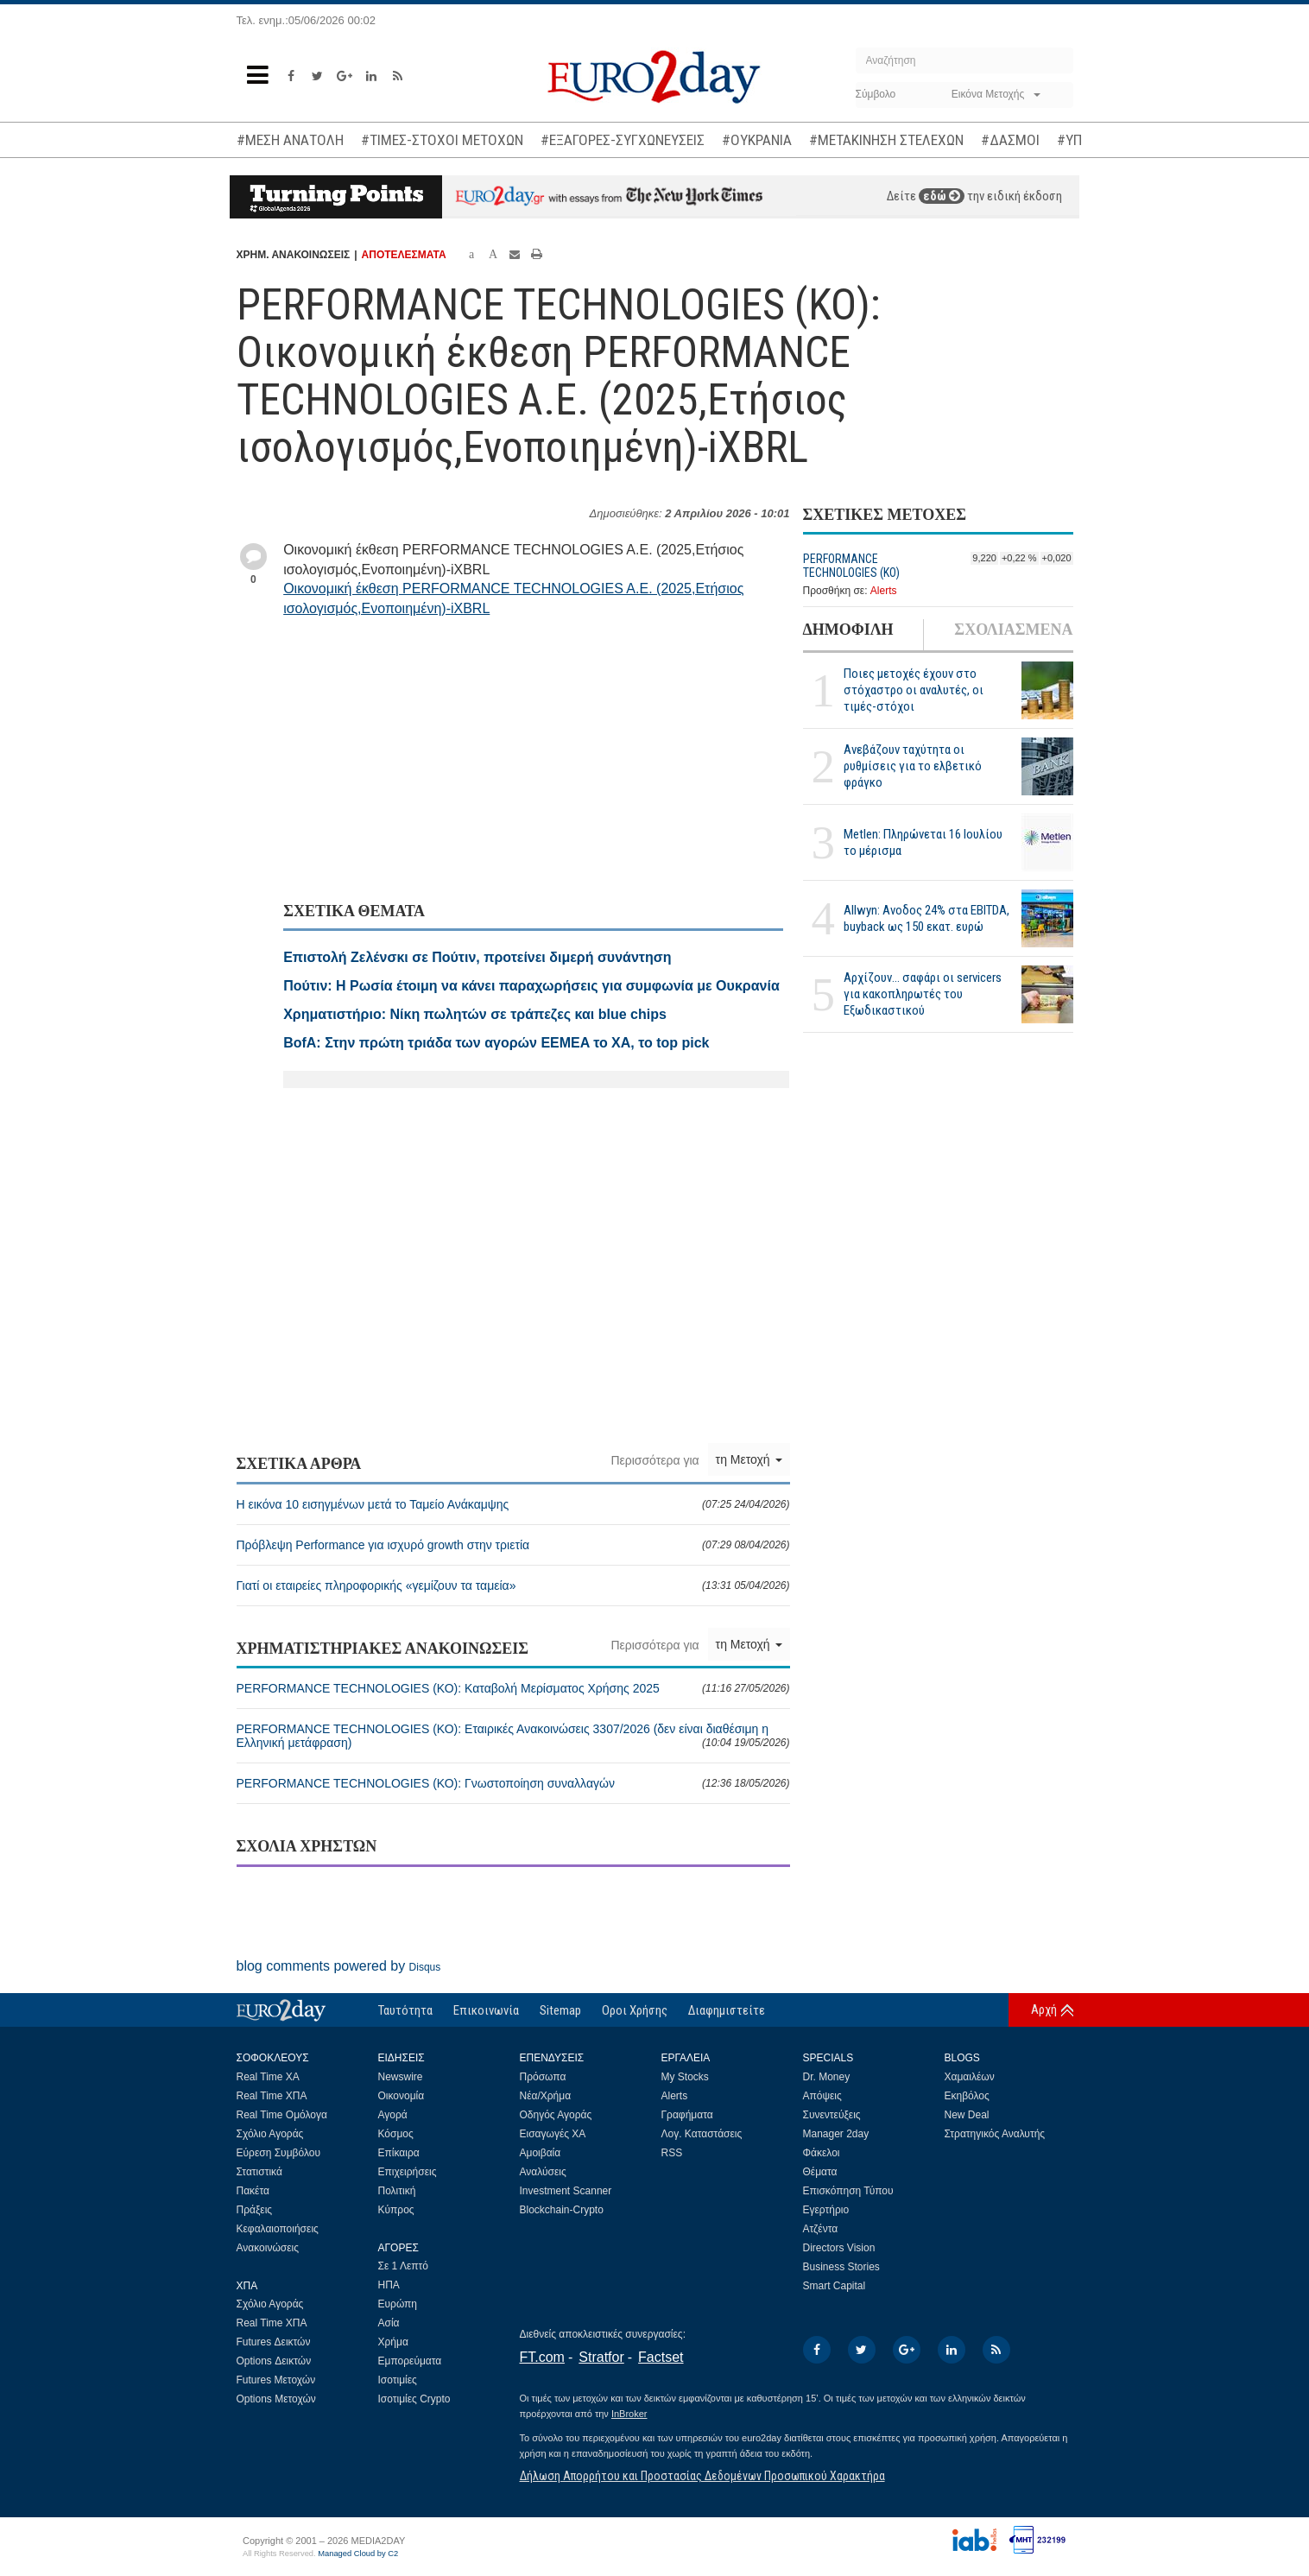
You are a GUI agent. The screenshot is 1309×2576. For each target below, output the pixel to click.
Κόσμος (396, 2134)
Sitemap (560, 2010)
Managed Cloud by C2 (358, 2553)
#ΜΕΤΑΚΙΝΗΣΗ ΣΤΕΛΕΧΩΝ (886, 140)
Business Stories (841, 2267)
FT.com (542, 2357)
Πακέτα (253, 2191)
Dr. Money (827, 2077)
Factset (660, 2357)
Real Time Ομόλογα (282, 2115)
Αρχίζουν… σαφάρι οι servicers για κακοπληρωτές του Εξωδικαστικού (923, 994)
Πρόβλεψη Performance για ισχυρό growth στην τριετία (513, 1545)
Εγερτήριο (826, 2210)
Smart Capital (834, 2286)
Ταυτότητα (405, 2010)
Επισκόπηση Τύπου (848, 2191)
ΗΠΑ (389, 2285)
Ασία (389, 2323)
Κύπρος (396, 2210)
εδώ (941, 196)
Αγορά (393, 2115)
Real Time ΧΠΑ (272, 2096)
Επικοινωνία (486, 2010)
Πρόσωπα (543, 2077)
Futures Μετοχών (276, 2380)
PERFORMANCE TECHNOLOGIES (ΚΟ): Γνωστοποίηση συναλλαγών (513, 1783)
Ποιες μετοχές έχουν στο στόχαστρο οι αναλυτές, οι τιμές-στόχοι (913, 690)
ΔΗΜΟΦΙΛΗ (848, 629)
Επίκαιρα (399, 2153)
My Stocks (685, 2077)
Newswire (400, 2077)
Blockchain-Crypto (562, 2210)
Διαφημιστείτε (726, 2010)
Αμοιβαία (540, 2153)
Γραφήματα (687, 2115)
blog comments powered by (339, 1966)
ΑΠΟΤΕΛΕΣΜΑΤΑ (404, 255)
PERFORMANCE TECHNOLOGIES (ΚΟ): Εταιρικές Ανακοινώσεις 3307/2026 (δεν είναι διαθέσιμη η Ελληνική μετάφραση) (513, 1736)
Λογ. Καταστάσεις (702, 2134)
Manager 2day (836, 2134)
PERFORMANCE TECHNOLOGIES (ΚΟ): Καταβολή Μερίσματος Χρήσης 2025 (513, 1688)
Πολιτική (397, 2191)
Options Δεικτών (274, 2361)
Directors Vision (839, 2248)
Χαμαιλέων (970, 2077)
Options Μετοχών (276, 2399)
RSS (672, 2153)
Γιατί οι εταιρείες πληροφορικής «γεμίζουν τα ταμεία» (513, 1585)
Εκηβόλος (967, 2096)
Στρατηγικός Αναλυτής (995, 2134)
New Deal (967, 2115)
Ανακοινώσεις (268, 2248)
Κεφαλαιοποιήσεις (278, 2229)
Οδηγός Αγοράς (556, 2115)
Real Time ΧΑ (268, 2077)
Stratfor (601, 2357)
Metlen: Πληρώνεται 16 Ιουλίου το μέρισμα (923, 842)
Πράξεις (255, 2210)
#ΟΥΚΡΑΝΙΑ (757, 140)
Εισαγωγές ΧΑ (553, 2134)
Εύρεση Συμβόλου (278, 2153)
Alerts (883, 591)
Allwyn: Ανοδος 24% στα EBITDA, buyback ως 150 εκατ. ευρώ (926, 918)
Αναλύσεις (543, 2172)
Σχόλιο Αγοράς (270, 2134)
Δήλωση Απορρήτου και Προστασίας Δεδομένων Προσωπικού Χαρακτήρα (702, 2476)
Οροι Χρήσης (634, 2010)
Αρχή (1044, 2009)
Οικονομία (401, 2096)
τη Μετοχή (749, 1459)
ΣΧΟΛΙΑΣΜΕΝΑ (1013, 629)
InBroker (629, 2413)
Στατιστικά (259, 2172)
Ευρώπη (398, 2304)
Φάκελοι (821, 2153)
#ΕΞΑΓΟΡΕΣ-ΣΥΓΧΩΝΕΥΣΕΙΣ (623, 140)
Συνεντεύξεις (832, 2115)
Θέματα (820, 2172)
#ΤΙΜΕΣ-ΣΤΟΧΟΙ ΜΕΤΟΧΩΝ (442, 140)
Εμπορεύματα (410, 2361)
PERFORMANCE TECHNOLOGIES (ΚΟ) (851, 565)
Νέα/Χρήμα (546, 2096)
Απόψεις (822, 2096)
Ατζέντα (820, 2229)
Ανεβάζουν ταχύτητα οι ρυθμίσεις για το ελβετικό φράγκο (913, 766)
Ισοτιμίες (397, 2380)
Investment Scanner (566, 2191)
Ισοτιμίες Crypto (414, 2399)
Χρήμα (393, 2342)
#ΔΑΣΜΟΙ (1010, 140)
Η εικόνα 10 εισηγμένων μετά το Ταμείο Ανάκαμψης (513, 1504)
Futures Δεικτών (274, 2342)
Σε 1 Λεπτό (403, 2266)
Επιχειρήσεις (407, 2172)
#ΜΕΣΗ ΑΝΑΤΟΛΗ (290, 140)
